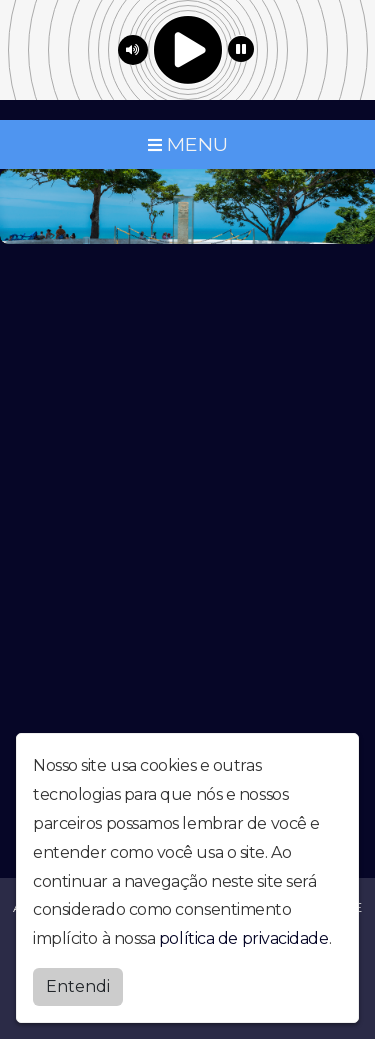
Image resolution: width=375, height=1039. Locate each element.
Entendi (78, 986)
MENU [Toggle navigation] (188, 144)
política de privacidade (244, 938)
